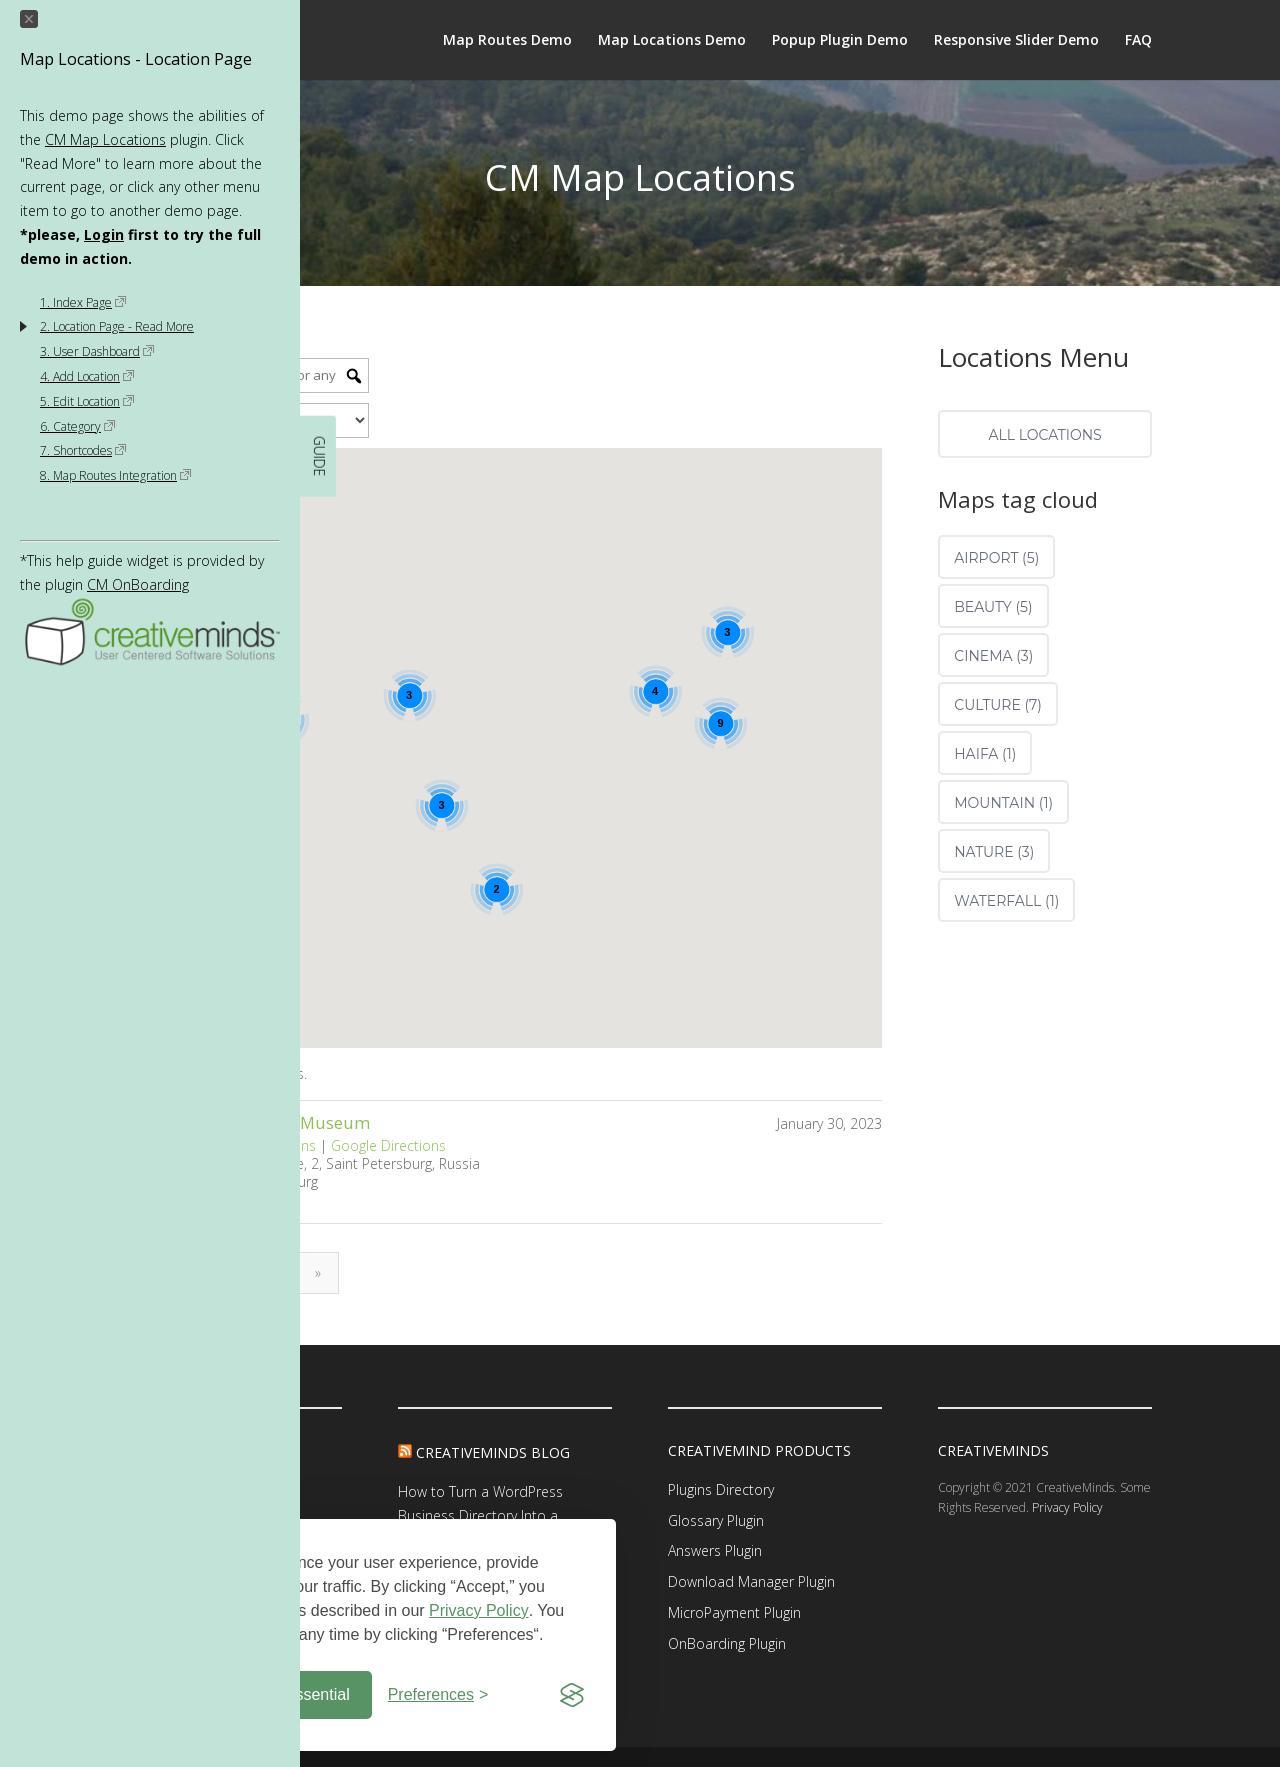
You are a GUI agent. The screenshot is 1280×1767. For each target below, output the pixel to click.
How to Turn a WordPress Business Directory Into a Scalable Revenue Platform (483, 1515)
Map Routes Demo (507, 41)
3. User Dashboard (97, 351)
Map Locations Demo (672, 41)
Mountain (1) (1003, 803)
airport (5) (996, 558)
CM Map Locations (105, 139)
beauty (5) (993, 607)
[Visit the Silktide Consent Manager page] (572, 1695)
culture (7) (998, 705)
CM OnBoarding (138, 584)
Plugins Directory (721, 1489)
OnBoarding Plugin (727, 1643)
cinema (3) (993, 656)
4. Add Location (87, 376)
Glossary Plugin (716, 1520)
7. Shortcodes (83, 450)
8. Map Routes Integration (116, 475)
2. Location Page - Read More (117, 326)
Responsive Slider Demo (1016, 41)
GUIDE (319, 456)
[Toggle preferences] (438, 1695)
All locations (1044, 435)
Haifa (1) (985, 754)
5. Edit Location (87, 401)
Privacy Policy (479, 1610)
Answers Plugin (715, 1550)
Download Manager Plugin (751, 1581)
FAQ (1138, 41)
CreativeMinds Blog (493, 1452)
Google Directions (388, 1145)
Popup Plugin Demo (840, 41)
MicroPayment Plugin (734, 1612)
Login (104, 234)
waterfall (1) (1006, 901)
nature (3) (994, 852)
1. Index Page (83, 302)
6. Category (78, 426)
